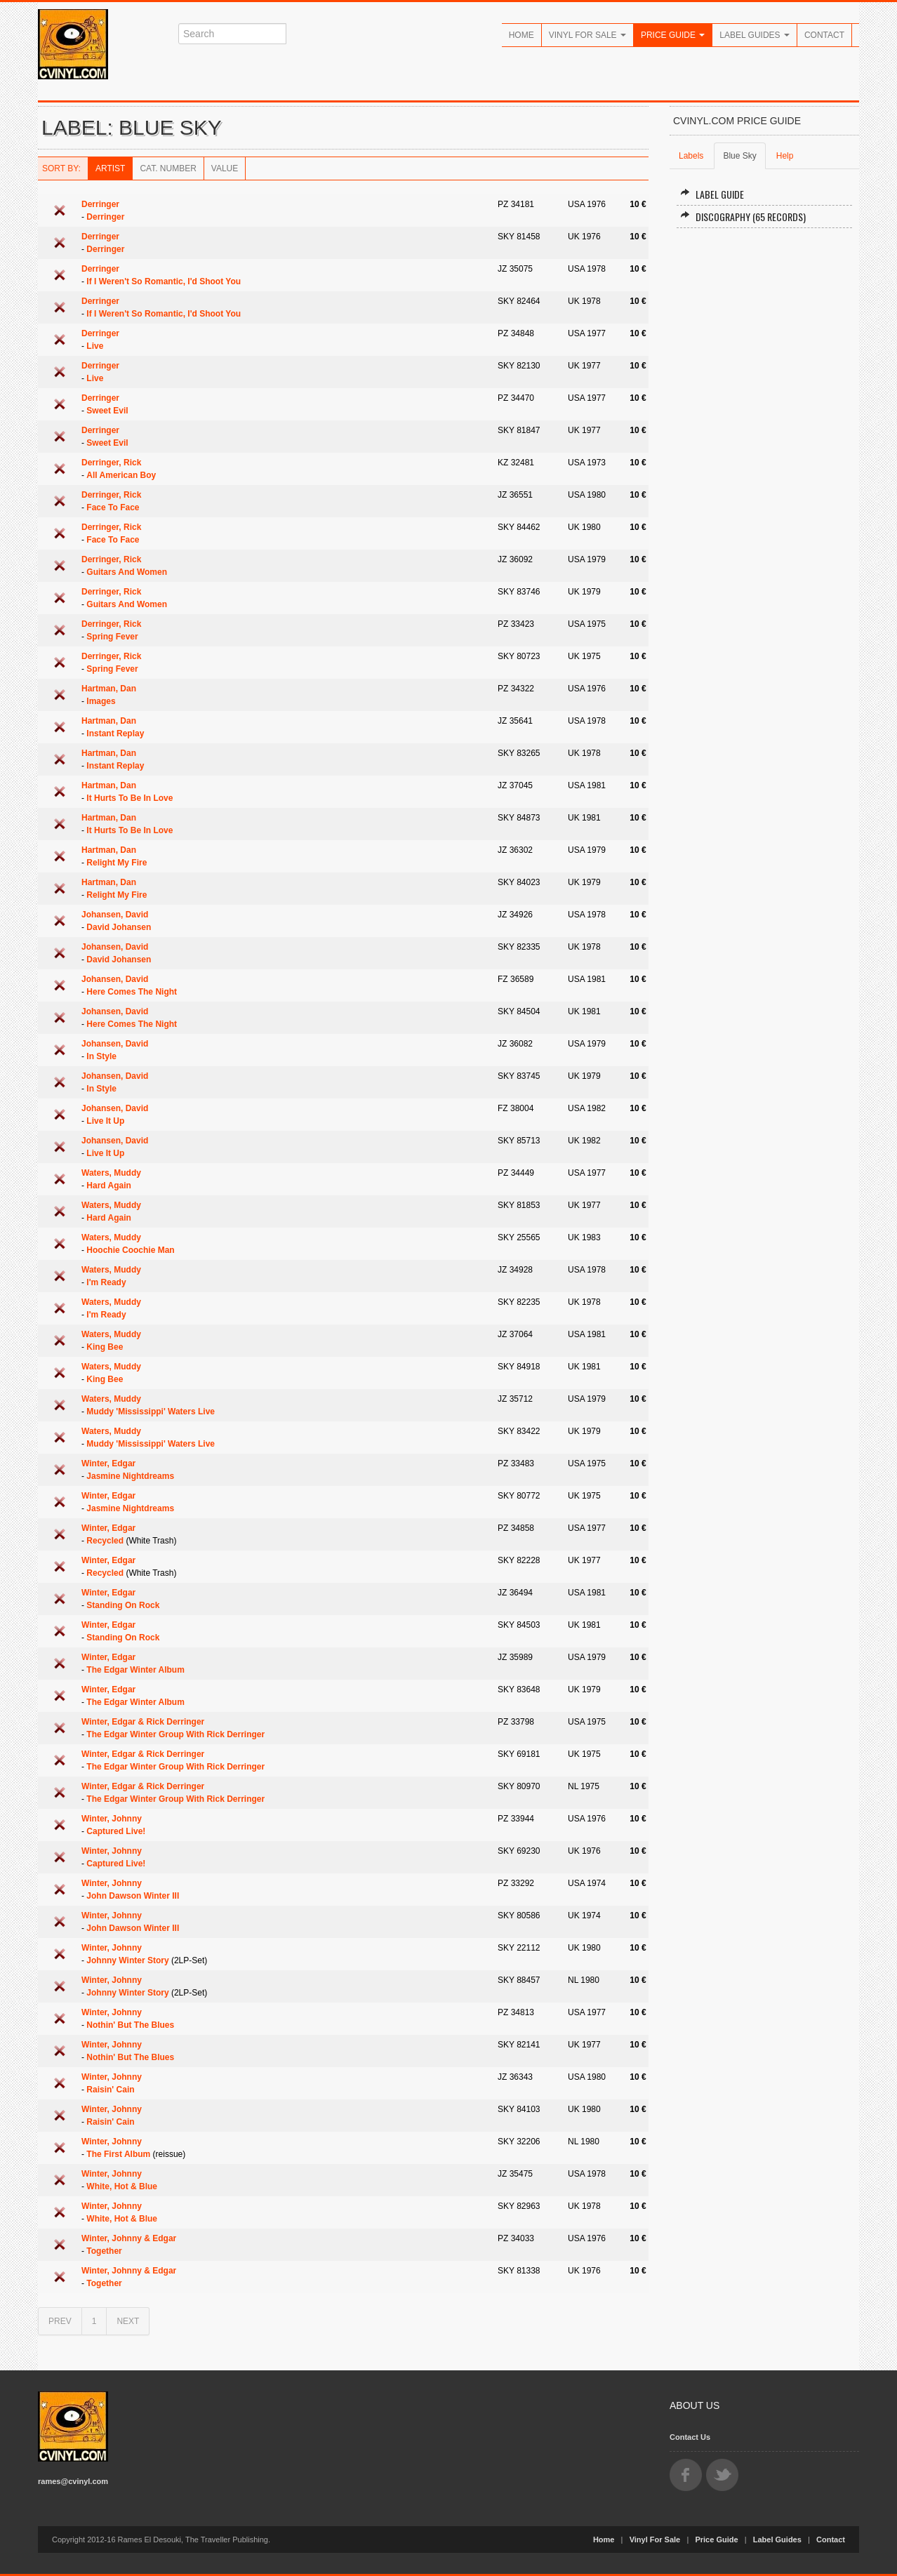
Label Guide (712, 194)
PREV (60, 2321)
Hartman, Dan (108, 688)
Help (785, 156)
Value (224, 168)
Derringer (100, 204)
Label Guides (754, 35)
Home (521, 35)
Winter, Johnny (111, 1819)
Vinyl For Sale (587, 35)
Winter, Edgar (108, 1463)
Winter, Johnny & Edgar (128, 2238)
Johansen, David (114, 914)
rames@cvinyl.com (73, 2481)
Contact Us (690, 2437)
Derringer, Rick (111, 462)
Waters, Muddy (111, 1173)
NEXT (128, 2321)
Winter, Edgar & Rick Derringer (142, 1722)
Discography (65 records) (743, 216)
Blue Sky (739, 156)
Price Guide (673, 35)
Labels (691, 156)
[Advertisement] (764, 451)
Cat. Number (168, 168)
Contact (824, 35)
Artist (110, 168)
